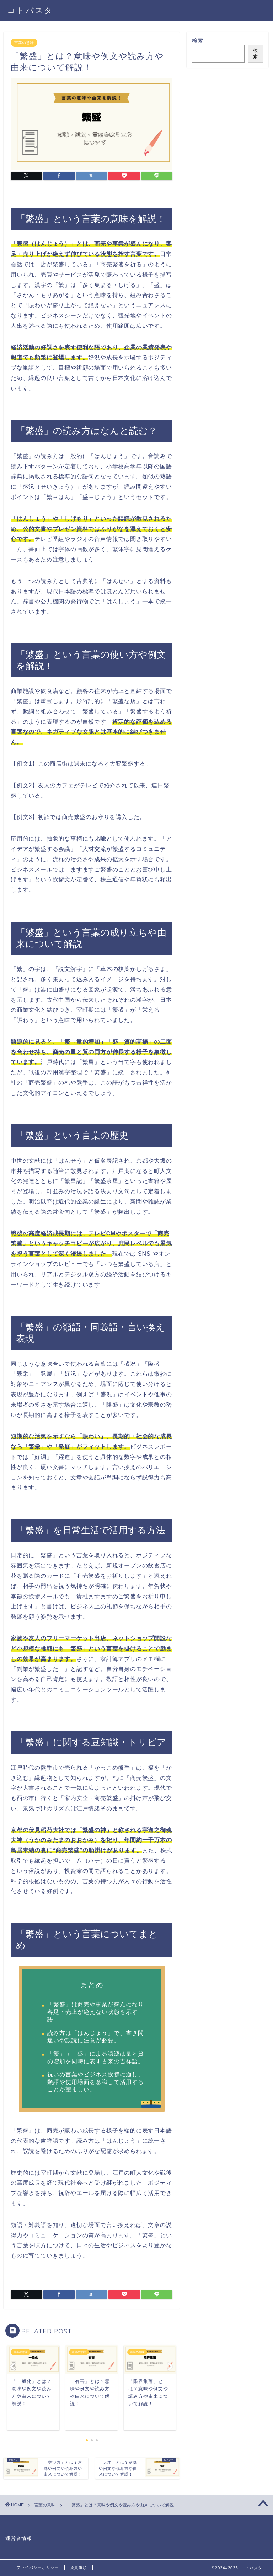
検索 (197, 41)
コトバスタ (30, 10)
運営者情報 (18, 2538)
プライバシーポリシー (37, 2567)
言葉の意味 (24, 42)
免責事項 (78, 2567)
